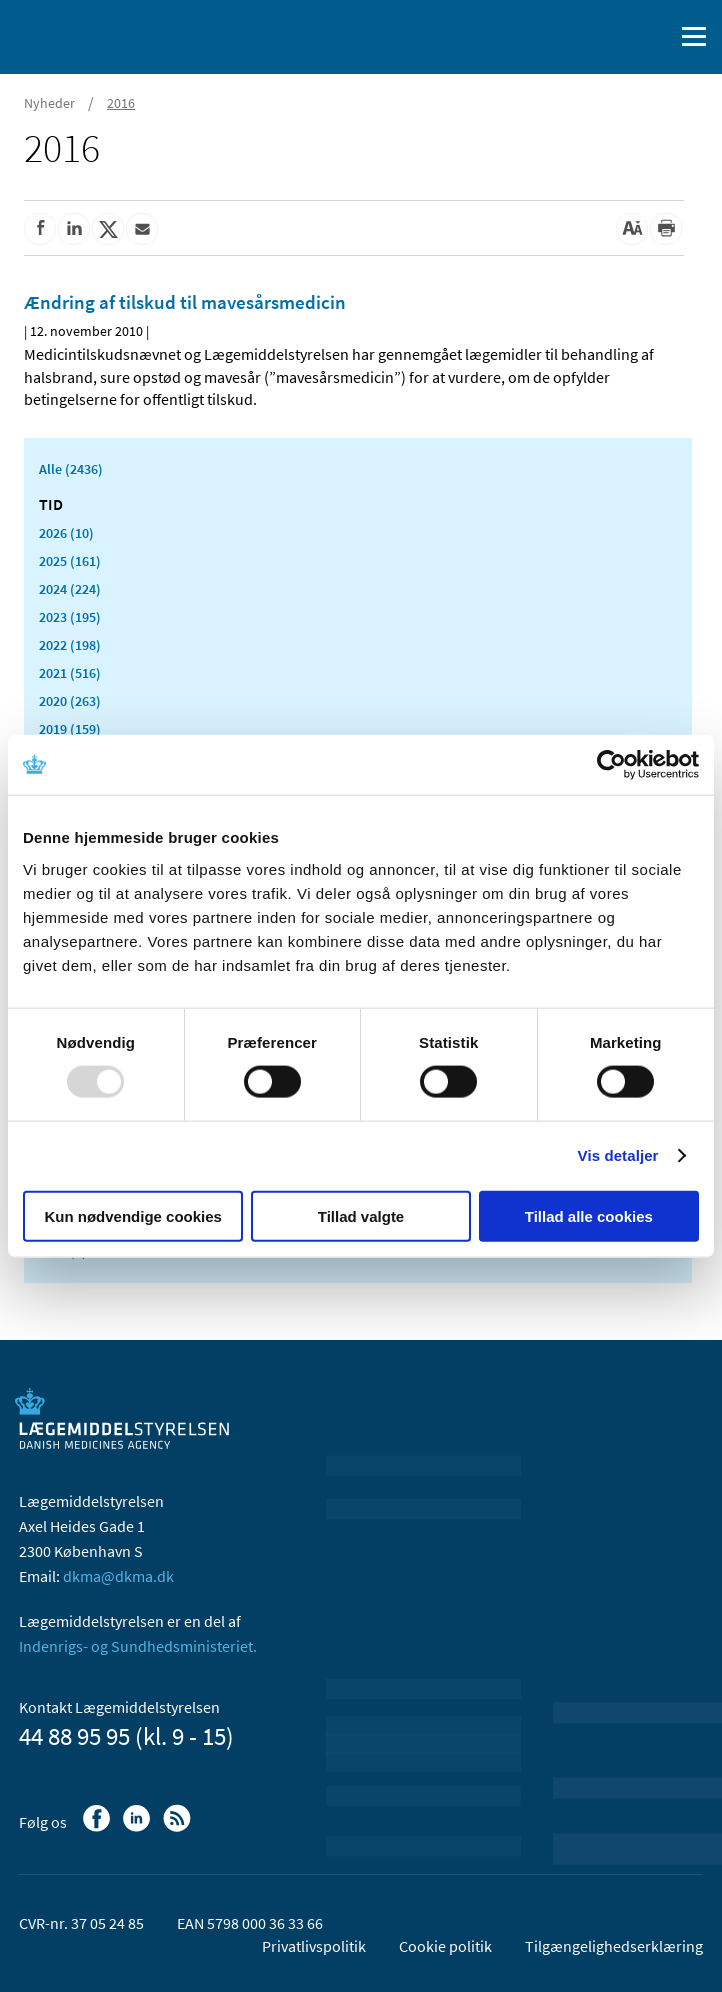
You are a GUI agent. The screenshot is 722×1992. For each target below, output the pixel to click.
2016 (121, 103)
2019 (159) (70, 729)
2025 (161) (70, 561)
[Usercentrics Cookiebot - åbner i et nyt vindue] (611, 765)
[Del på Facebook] (40, 229)
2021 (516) (70, 673)
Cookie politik (445, 1946)
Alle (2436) (71, 469)
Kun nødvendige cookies (133, 1215)
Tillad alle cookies (589, 1215)
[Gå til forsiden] (100, 35)
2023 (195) (70, 617)
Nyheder (49, 103)
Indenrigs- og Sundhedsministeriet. (138, 1646)
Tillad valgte (361, 1215)
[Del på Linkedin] (74, 229)
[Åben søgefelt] (654, 37)
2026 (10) (66, 533)
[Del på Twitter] (108, 229)
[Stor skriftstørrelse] (632, 229)
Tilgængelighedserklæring (614, 1946)
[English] (607, 37)
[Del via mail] (142, 229)
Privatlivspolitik (314, 1946)
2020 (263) (70, 701)
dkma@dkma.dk (118, 1576)
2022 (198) (70, 645)
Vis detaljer (618, 1155)
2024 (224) (70, 589)
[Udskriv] (666, 229)
